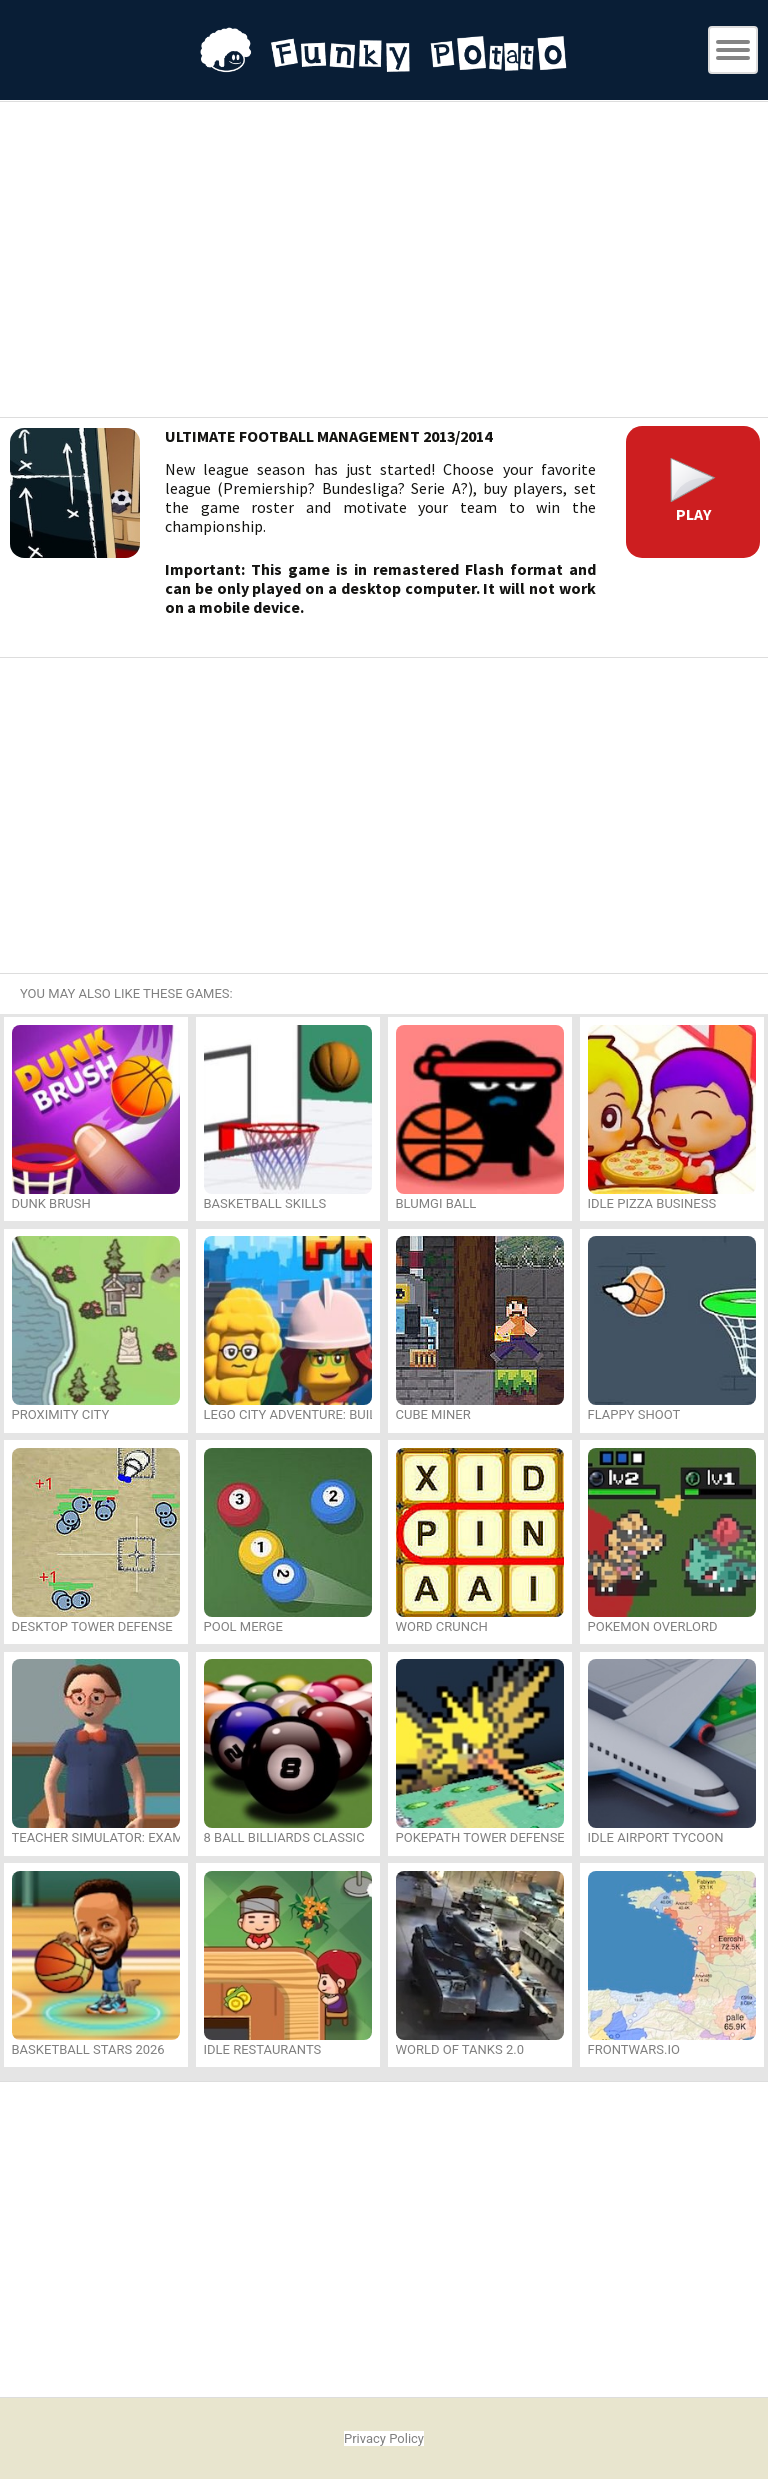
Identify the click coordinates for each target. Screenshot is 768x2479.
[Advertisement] (384, 262)
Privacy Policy (384, 2438)
